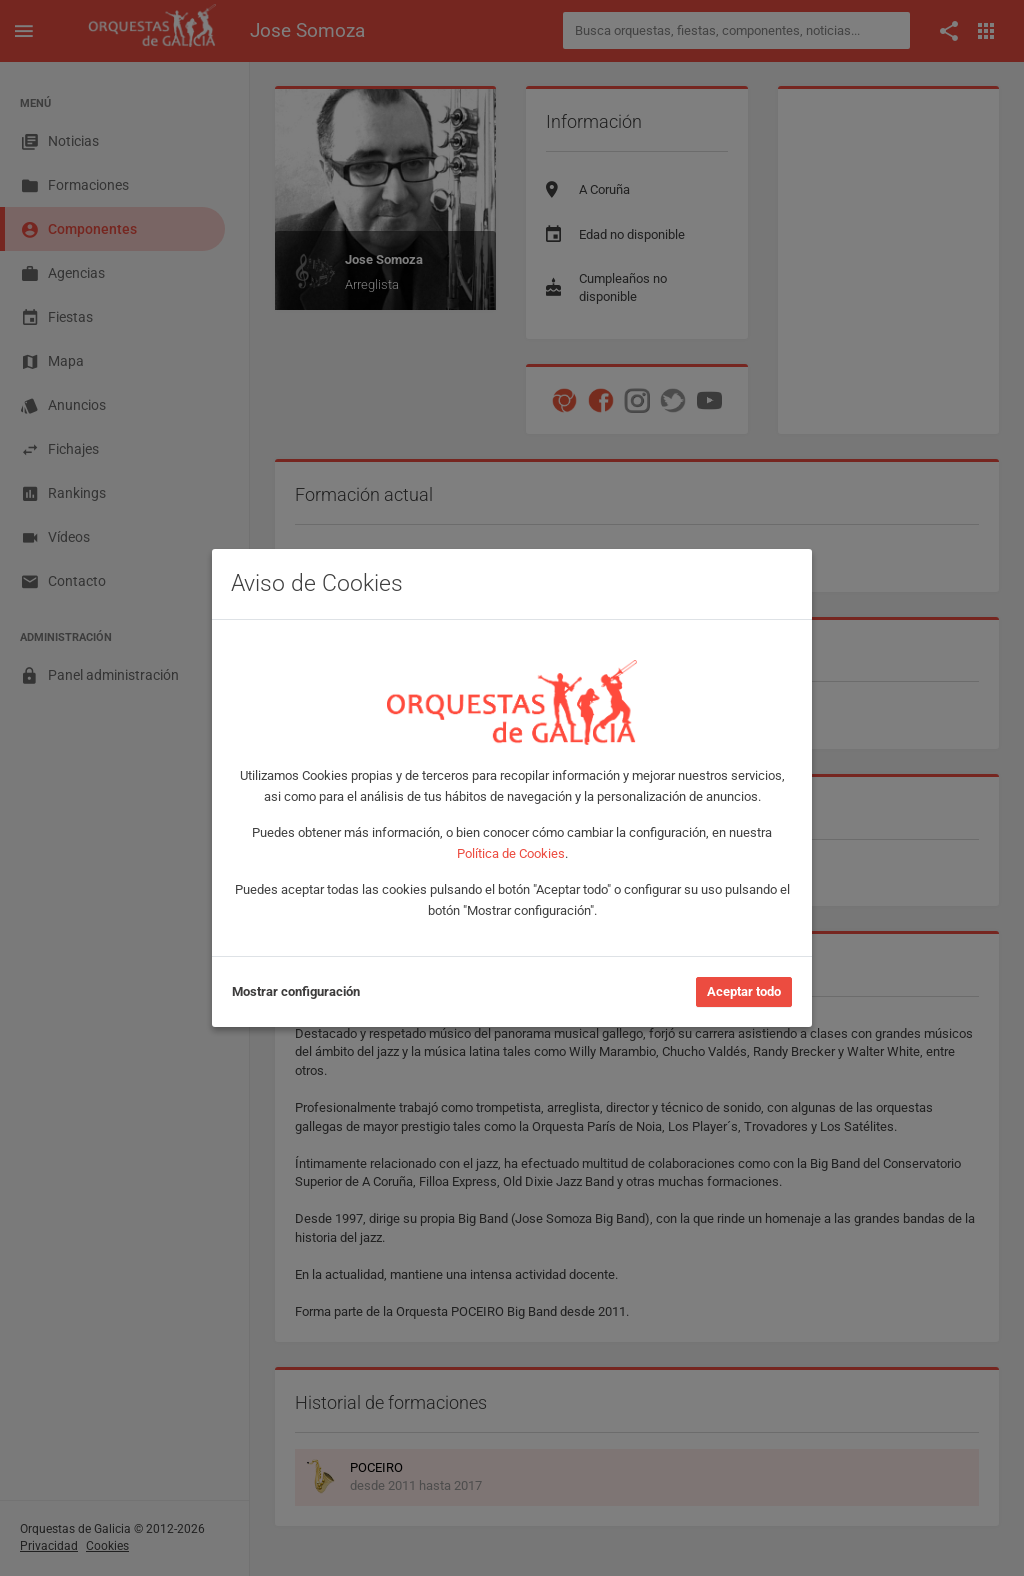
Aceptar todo (744, 991)
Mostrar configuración (296, 991)
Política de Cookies (511, 853)
